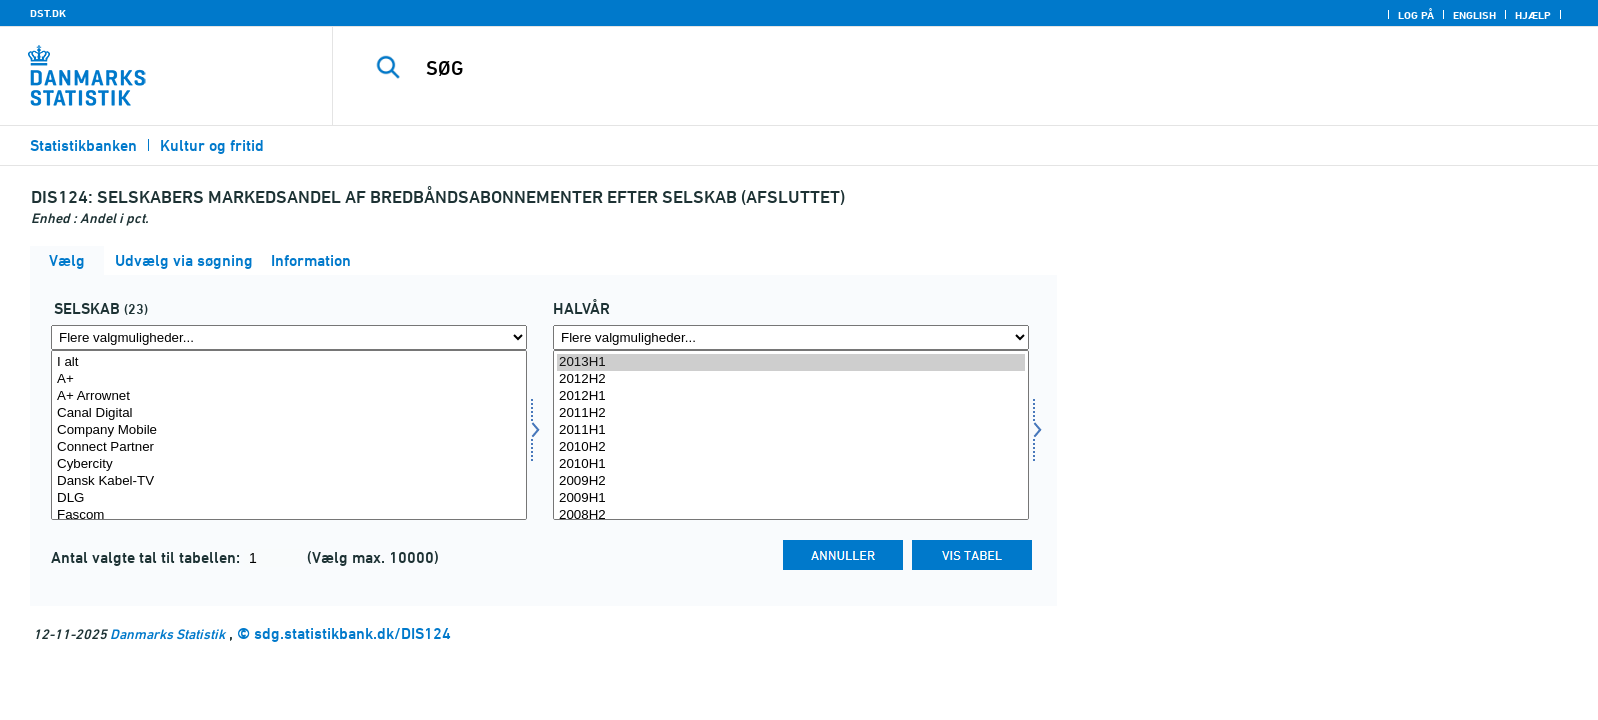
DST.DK (48, 13)
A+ (289, 379)
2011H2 (791, 413)
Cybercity (289, 464)
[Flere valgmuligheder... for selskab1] (289, 337)
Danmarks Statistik (167, 633)
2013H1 (791, 362)
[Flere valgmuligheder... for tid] (791, 337)
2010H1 (791, 464)
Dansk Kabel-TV (289, 481)
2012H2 (791, 379)
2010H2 (791, 447)
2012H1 (791, 396)
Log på (1416, 15)
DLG (289, 498)
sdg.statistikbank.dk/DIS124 (352, 633)
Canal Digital (289, 413)
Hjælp (1533, 15)
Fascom (289, 515)
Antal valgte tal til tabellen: (147, 557)
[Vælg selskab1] (289, 435)
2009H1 (791, 498)
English (1474, 15)
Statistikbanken (83, 145)
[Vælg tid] (791, 435)
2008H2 (791, 515)
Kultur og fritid (212, 145)
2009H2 (791, 481)
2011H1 (791, 430)
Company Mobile (289, 430)
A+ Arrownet (289, 396)
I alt (289, 362)
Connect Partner (289, 447)
